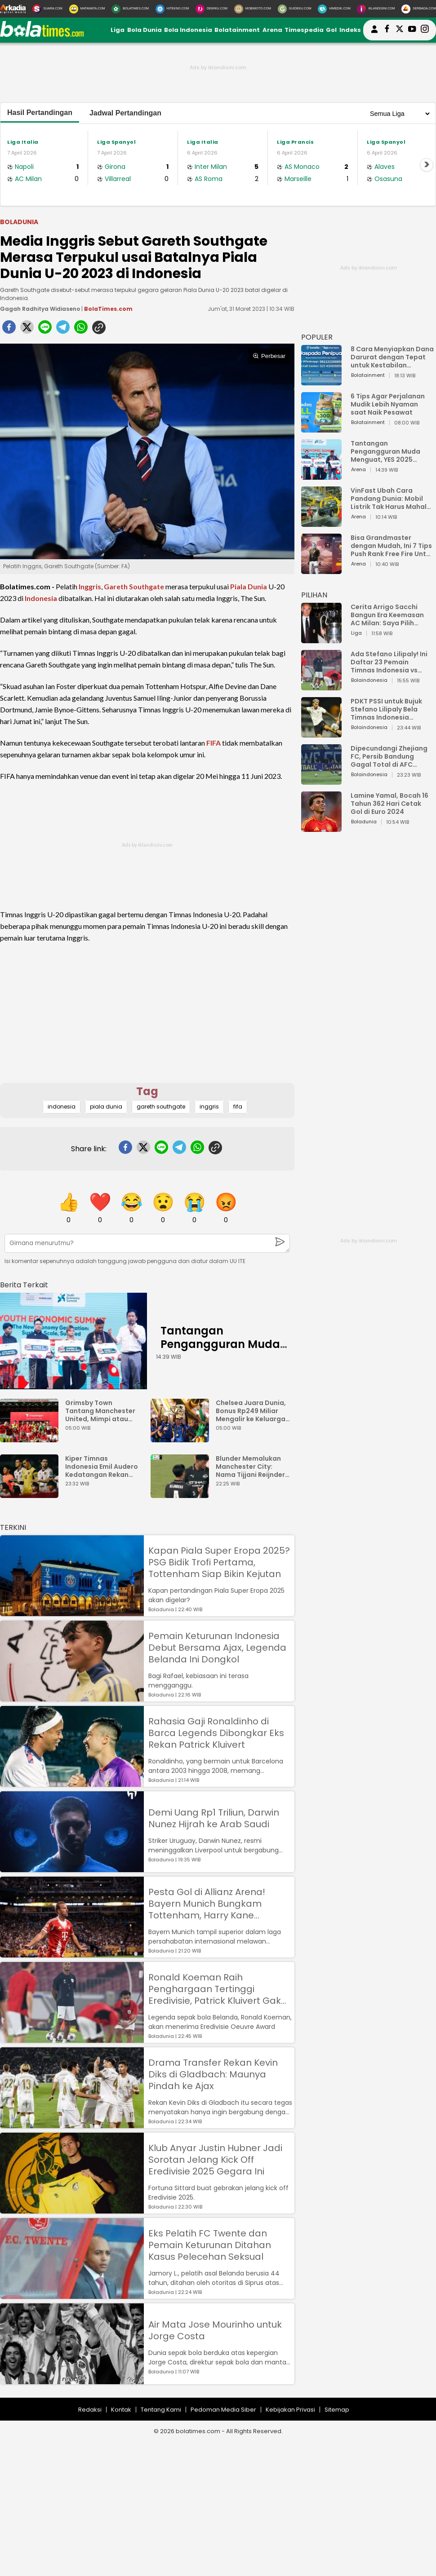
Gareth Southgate (134, 586)
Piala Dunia (248, 586)
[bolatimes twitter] (399, 30)
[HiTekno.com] (172, 8)
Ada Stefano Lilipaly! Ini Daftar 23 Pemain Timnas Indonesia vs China (389, 662)
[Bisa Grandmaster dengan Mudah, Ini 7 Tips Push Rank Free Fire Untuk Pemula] (321, 570)
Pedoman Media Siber (223, 2409)
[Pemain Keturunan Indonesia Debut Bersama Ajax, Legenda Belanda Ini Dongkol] (72, 1697)
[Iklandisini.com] (376, 8)
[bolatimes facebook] (387, 30)
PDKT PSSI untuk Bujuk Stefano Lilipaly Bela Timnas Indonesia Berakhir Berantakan (386, 709)
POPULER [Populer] (317, 337)
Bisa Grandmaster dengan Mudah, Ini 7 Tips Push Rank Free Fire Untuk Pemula (392, 546)
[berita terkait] (24, 1283)
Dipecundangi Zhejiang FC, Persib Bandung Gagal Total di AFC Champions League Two (390, 756)
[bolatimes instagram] (424, 30)
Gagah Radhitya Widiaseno (40, 309)
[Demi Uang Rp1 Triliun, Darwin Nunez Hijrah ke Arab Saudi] (72, 1868)
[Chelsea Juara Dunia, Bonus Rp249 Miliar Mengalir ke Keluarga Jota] (182, 1438)
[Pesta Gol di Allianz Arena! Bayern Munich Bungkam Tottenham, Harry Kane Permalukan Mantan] (72, 1953)
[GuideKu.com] (294, 8)
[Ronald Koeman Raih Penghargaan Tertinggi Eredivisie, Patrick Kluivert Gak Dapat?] (72, 2038)
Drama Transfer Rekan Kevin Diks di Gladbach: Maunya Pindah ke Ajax (213, 2074)
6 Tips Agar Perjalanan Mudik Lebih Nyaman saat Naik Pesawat (388, 404)
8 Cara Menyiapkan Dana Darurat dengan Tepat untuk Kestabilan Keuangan (392, 357)
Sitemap (337, 2409)
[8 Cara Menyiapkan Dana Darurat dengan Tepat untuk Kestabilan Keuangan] (321, 381)
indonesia (62, 1106)
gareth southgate (161, 1106)
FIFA (213, 742)
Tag (147, 1091)
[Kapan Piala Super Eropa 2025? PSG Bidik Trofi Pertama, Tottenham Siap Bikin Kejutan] (72, 1612)
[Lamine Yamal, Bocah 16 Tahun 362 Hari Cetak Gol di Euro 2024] (321, 827)
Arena (272, 30)
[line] (45, 329)
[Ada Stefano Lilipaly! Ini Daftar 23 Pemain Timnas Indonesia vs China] (321, 686)
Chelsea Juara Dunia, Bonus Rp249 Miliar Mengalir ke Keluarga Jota (251, 1411)
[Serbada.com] (418, 8)
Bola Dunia (144, 30)
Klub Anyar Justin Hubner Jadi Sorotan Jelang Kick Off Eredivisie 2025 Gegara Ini (215, 2159)
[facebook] (9, 329)
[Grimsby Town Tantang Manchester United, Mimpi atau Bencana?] (31, 1438)
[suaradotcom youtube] (412, 30)
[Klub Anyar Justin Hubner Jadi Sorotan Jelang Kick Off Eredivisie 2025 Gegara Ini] (72, 2209)
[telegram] (63, 329)
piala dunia (106, 1106)
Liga (118, 30)
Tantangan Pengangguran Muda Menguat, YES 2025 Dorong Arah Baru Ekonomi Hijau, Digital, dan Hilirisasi (387, 451)
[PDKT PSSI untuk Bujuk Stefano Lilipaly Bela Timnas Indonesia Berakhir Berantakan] (321, 733)
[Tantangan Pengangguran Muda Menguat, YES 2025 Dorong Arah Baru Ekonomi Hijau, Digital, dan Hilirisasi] (73, 1341)
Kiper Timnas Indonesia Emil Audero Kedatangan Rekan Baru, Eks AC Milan (101, 1466)
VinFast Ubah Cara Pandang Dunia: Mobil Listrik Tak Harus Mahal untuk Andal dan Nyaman (392, 498)
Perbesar (269, 356)
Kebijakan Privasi (290, 2409)
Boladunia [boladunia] (19, 221)
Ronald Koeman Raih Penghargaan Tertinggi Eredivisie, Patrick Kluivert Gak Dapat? (214, 1988)
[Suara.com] (47, 8)
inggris (209, 1106)
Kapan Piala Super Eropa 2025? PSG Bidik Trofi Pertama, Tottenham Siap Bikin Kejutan (219, 1562)
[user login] (374, 33)
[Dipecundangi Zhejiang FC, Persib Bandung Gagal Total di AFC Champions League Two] (321, 780)
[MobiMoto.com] (252, 8)
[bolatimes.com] (42, 35)
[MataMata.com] (87, 8)
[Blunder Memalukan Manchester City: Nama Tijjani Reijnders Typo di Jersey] (182, 1493)
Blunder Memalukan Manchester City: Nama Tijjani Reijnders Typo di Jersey (252, 1466)
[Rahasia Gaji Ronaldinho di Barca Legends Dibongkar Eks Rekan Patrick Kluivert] (72, 1782)
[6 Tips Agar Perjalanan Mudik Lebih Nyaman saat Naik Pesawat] (321, 428)
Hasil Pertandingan (39, 112)
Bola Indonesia (188, 30)
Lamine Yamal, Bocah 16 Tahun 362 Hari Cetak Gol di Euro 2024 (389, 803)
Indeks (350, 30)
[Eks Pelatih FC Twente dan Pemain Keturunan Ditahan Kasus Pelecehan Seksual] (72, 2294)
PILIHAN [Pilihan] (314, 595)
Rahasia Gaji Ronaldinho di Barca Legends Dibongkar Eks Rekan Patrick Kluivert (216, 1732)
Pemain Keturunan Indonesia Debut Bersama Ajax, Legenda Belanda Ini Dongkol (217, 1647)
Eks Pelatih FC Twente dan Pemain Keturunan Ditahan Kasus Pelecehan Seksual (209, 2244)
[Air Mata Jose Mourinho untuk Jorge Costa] (72, 2380)
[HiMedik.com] (334, 8)
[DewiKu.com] (211, 8)
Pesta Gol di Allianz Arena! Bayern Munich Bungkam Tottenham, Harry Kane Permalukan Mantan (206, 1903)
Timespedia (304, 30)
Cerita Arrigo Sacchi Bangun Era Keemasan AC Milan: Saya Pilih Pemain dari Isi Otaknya (390, 615)
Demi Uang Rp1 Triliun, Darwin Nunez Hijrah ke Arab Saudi (213, 1818)
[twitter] (27, 329)
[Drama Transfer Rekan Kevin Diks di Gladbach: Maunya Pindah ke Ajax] (72, 2124)
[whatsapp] (81, 329)
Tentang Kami (161, 2409)
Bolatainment (237, 30)
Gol (331, 30)
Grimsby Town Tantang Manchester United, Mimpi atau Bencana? (100, 1411)
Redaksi (90, 2409)
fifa (237, 1106)
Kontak (121, 2409)
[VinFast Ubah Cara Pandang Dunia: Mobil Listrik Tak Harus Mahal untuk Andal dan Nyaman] (321, 522)
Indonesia (41, 598)
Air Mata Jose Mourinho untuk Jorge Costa (215, 2330)
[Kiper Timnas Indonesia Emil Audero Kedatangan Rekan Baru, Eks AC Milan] (31, 1493)
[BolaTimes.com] (130, 8)
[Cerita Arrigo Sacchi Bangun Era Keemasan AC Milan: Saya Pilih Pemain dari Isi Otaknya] (321, 639)
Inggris (90, 586)
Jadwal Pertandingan (125, 113)
